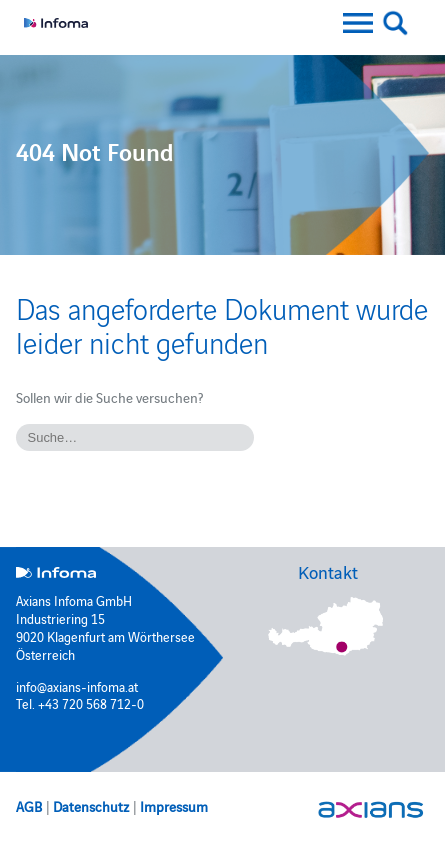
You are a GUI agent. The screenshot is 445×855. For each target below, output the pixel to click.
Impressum (174, 806)
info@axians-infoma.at (77, 686)
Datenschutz (91, 806)
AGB (29, 806)
